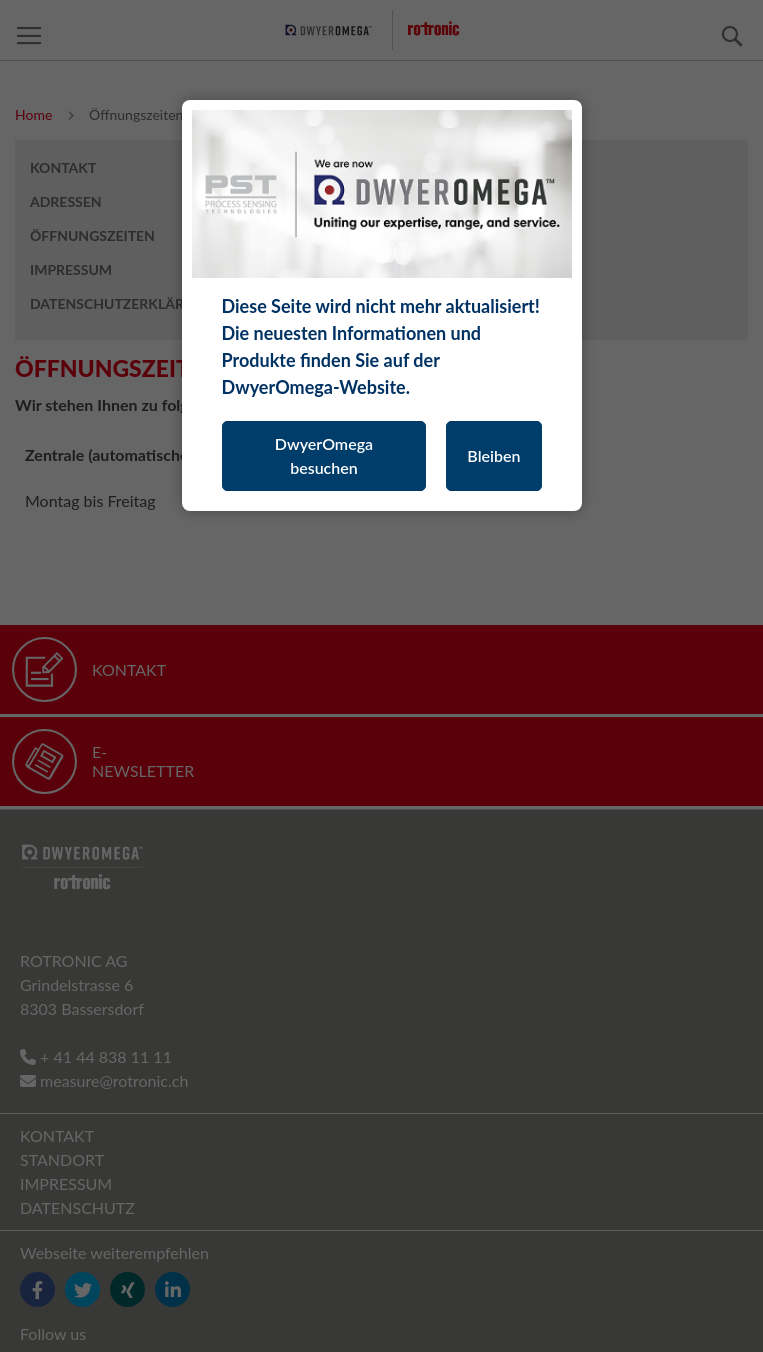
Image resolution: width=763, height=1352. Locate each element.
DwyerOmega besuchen (324, 455)
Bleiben (493, 455)
